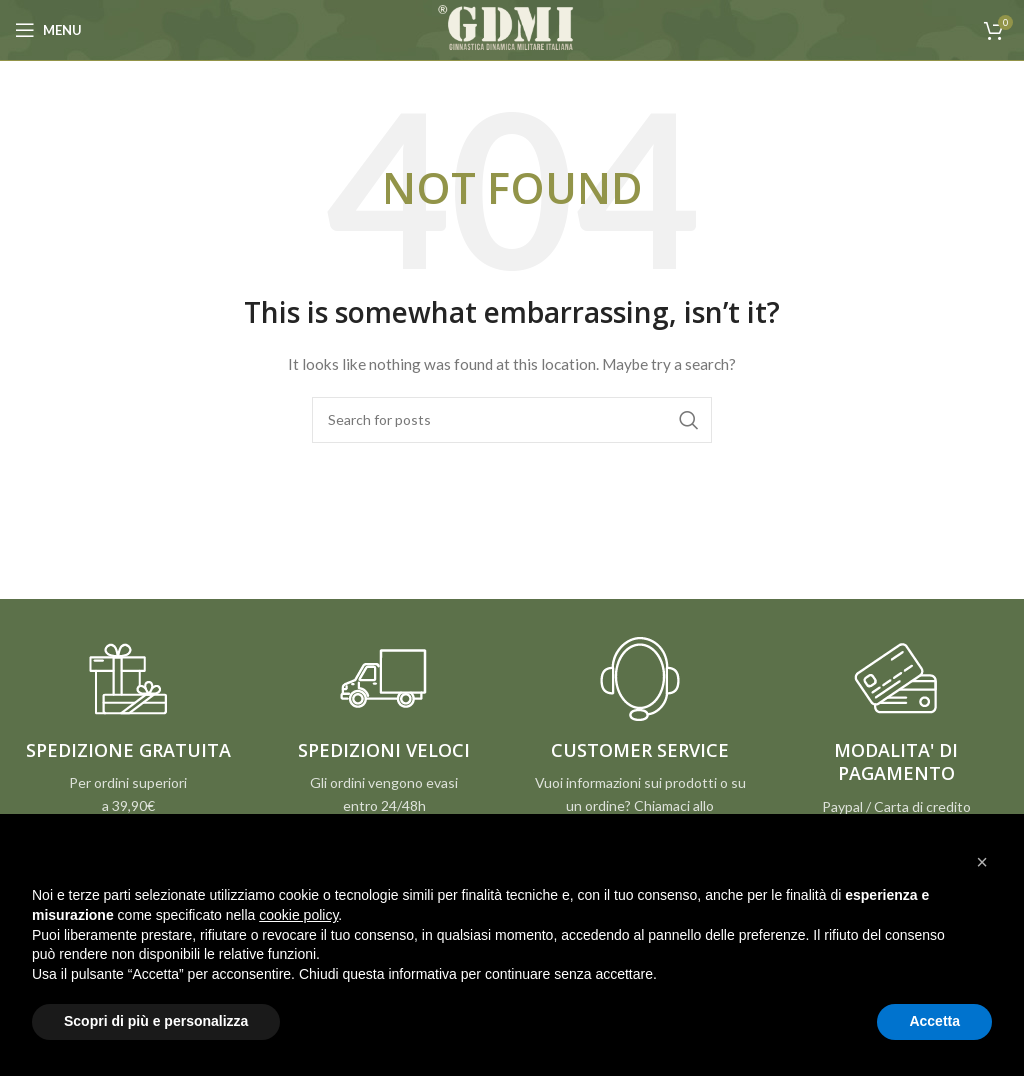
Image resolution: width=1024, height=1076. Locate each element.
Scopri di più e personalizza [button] (156, 1021)
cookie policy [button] (298, 915)
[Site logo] (512, 28)
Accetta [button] (934, 1021)
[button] (982, 862)
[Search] (512, 420)
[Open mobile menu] (48, 30)
